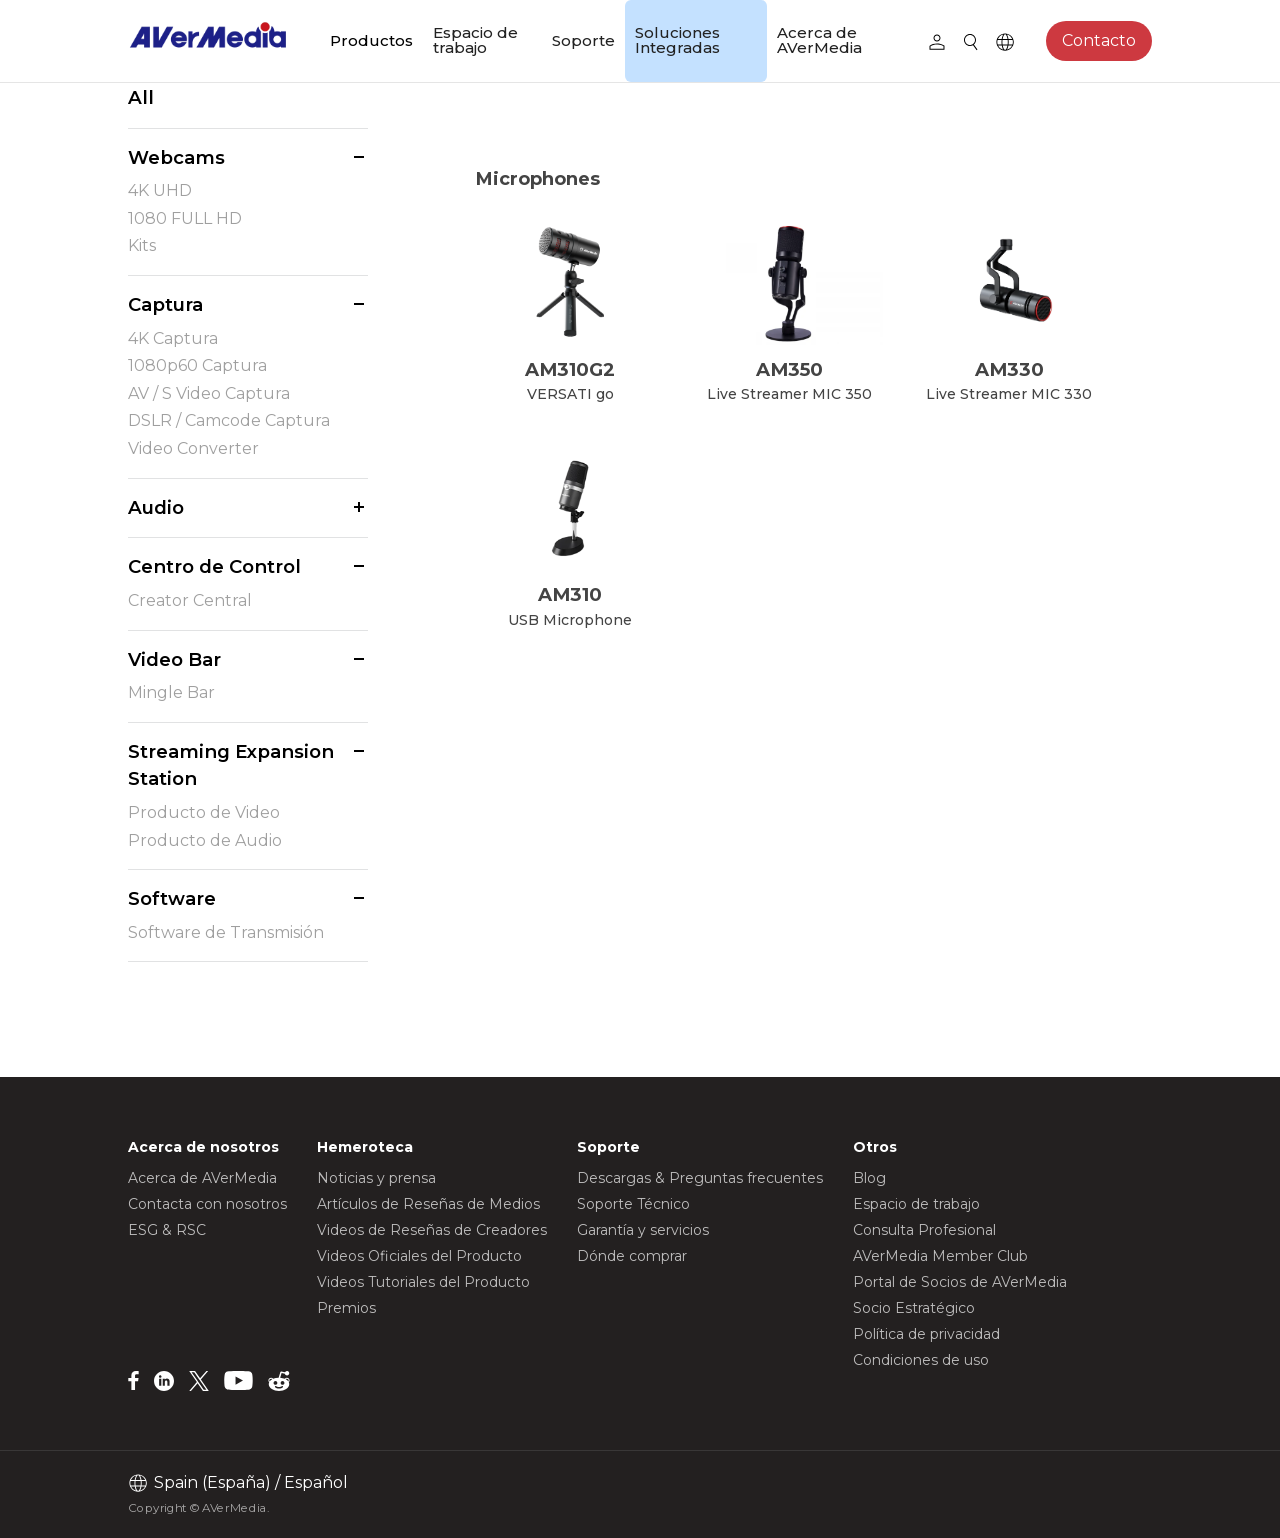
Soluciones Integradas (677, 40)
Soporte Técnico (633, 1204)
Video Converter (193, 448)
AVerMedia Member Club (940, 1256)
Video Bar (174, 659)
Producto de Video (204, 812)
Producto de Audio (205, 840)
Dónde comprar (632, 1256)
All (141, 97)
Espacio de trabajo (475, 40)
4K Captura (173, 338)
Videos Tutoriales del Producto (423, 1282)
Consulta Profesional (924, 1230)
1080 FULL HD (185, 218)
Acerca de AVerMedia (819, 40)
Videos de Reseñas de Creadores (432, 1230)
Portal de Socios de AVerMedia (960, 1282)
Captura (165, 304)
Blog (869, 1178)
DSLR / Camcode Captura (229, 420)
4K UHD (160, 190)
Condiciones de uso (921, 1360)
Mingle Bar (171, 692)
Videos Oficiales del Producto (419, 1256)
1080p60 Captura (197, 365)
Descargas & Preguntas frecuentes (700, 1178)
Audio (156, 507)
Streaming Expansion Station (231, 765)
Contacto (1099, 40)
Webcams (176, 157)
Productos (371, 40)
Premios (346, 1308)
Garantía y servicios (643, 1230)
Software (172, 898)
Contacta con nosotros (207, 1204)
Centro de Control (214, 566)
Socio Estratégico (914, 1308)
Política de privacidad (926, 1334)
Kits (142, 245)
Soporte (583, 40)
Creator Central (190, 600)
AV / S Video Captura (209, 393)
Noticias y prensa (376, 1178)
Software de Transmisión (226, 932)
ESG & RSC (167, 1230)
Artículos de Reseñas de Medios (428, 1204)
